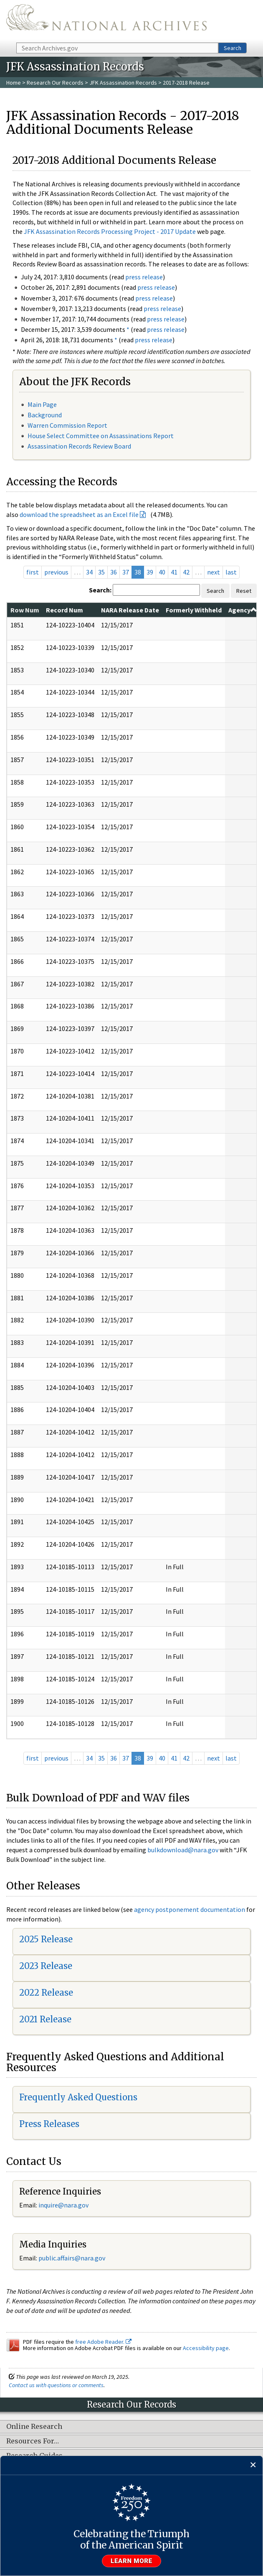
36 (113, 572)
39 (150, 572)
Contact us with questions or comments (56, 2385)
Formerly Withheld (194, 610)
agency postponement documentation (189, 1909)
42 (186, 572)
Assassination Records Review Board (79, 446)
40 (162, 572)
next (213, 572)
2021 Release (45, 2019)
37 (125, 572)
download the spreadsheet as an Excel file (79, 514)
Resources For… (32, 2441)
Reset (243, 590)
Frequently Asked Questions (78, 2097)
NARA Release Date (130, 610)
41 (174, 572)
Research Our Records (55, 82)
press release (144, 277)
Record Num (64, 610)
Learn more (131, 2561)
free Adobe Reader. (103, 2341)
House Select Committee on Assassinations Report (101, 435)
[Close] (253, 2465)
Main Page (42, 404)
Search (232, 48)
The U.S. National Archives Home (106, 20)
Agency (242, 610)
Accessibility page (206, 2348)
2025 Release (46, 1939)
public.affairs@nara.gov (71, 2258)
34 (89, 572)
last (231, 572)
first (32, 572)
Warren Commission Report (67, 425)
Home (13, 82)
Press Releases (49, 2124)
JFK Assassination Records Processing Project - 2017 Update (110, 231)
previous (56, 572)
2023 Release (45, 1966)
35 (101, 572)
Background (45, 415)
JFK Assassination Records (123, 82)
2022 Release (46, 1992)
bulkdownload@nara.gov (182, 1850)
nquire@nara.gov (64, 2205)
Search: (100, 590)
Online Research (34, 2427)
